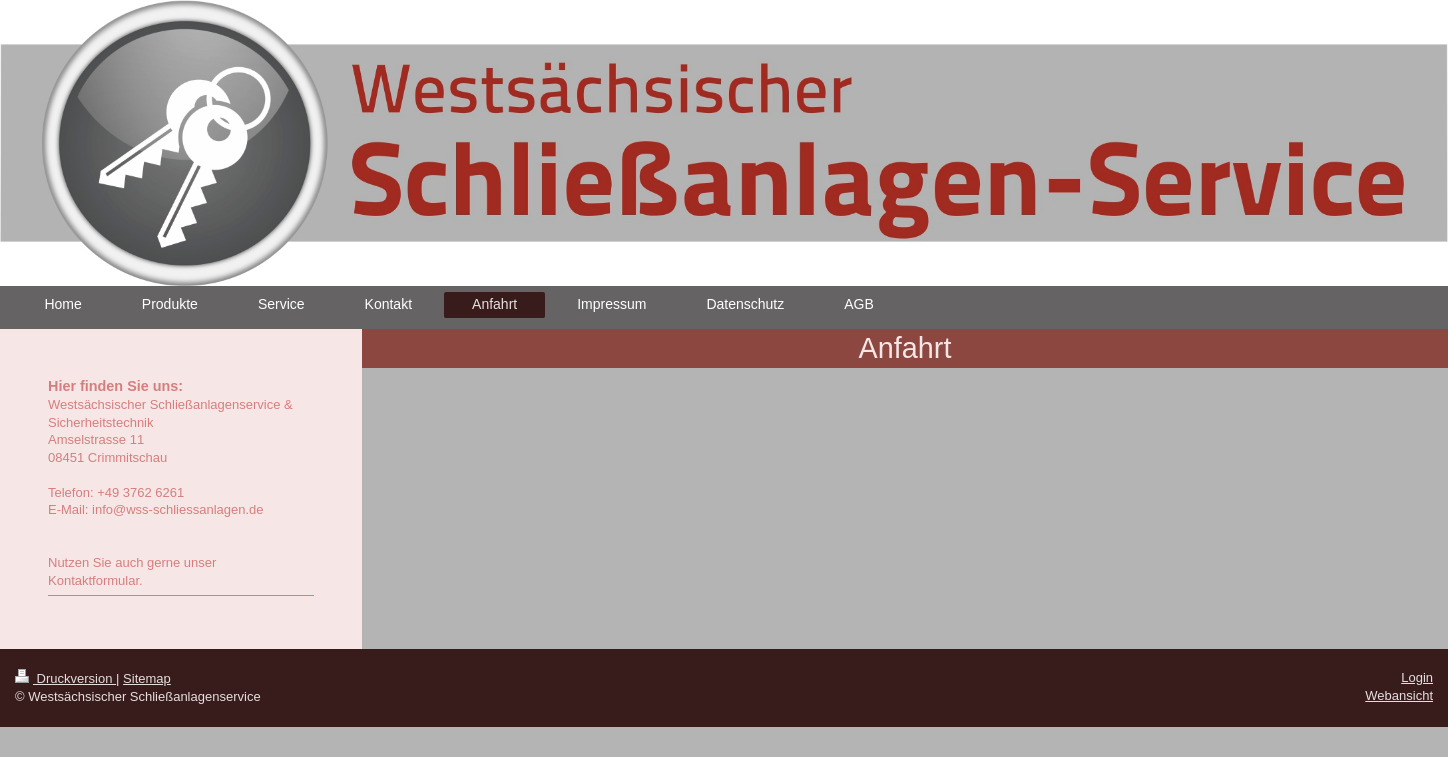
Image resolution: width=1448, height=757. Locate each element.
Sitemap (147, 678)
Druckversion (65, 678)
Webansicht (1399, 695)
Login (1417, 677)
